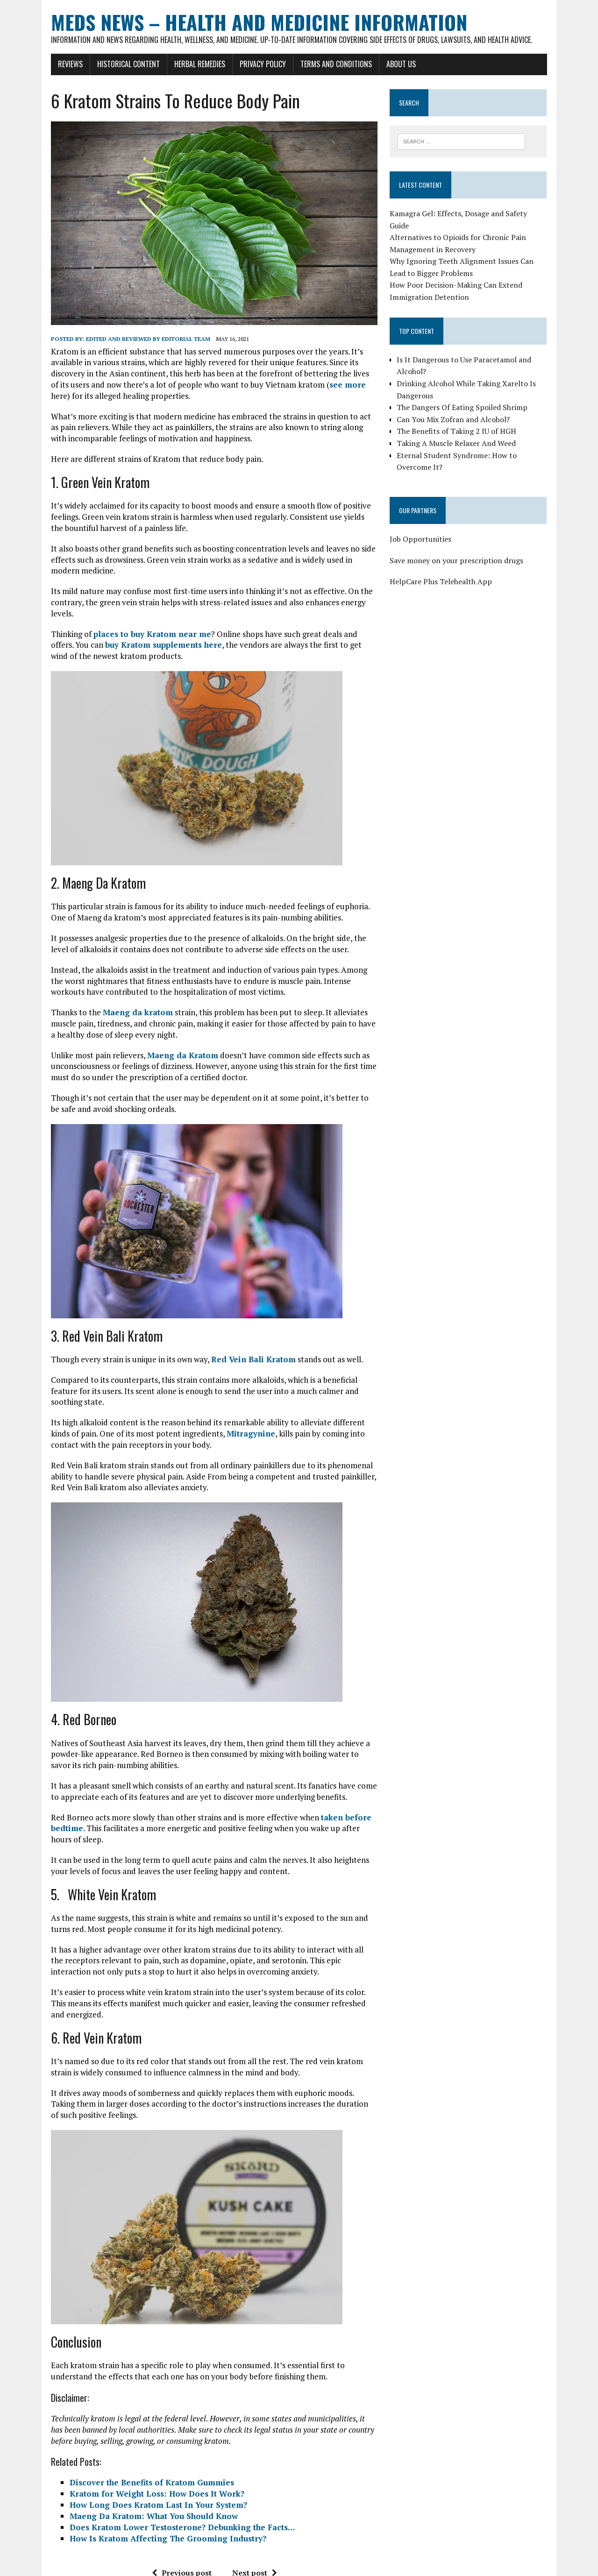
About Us (380, 64)
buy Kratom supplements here (102, 612)
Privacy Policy (242, 64)
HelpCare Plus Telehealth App (449, 571)
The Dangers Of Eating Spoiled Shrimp (470, 397)
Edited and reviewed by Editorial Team (127, 339)
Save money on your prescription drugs (464, 550)
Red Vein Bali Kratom (232, 1326)
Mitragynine (200, 1389)
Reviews (49, 64)
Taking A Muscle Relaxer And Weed (464, 432)
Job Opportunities (428, 528)
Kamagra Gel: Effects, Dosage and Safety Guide (477, 215)
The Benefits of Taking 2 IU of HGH (464, 421)
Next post (247, 2517)
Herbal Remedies (178, 64)
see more (221, 385)
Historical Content (107, 64)
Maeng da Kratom (161, 1022)
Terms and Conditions (315, 64)
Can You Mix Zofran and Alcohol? (461, 408)
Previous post (174, 2517)
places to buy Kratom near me (131, 600)
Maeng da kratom (117, 979)
